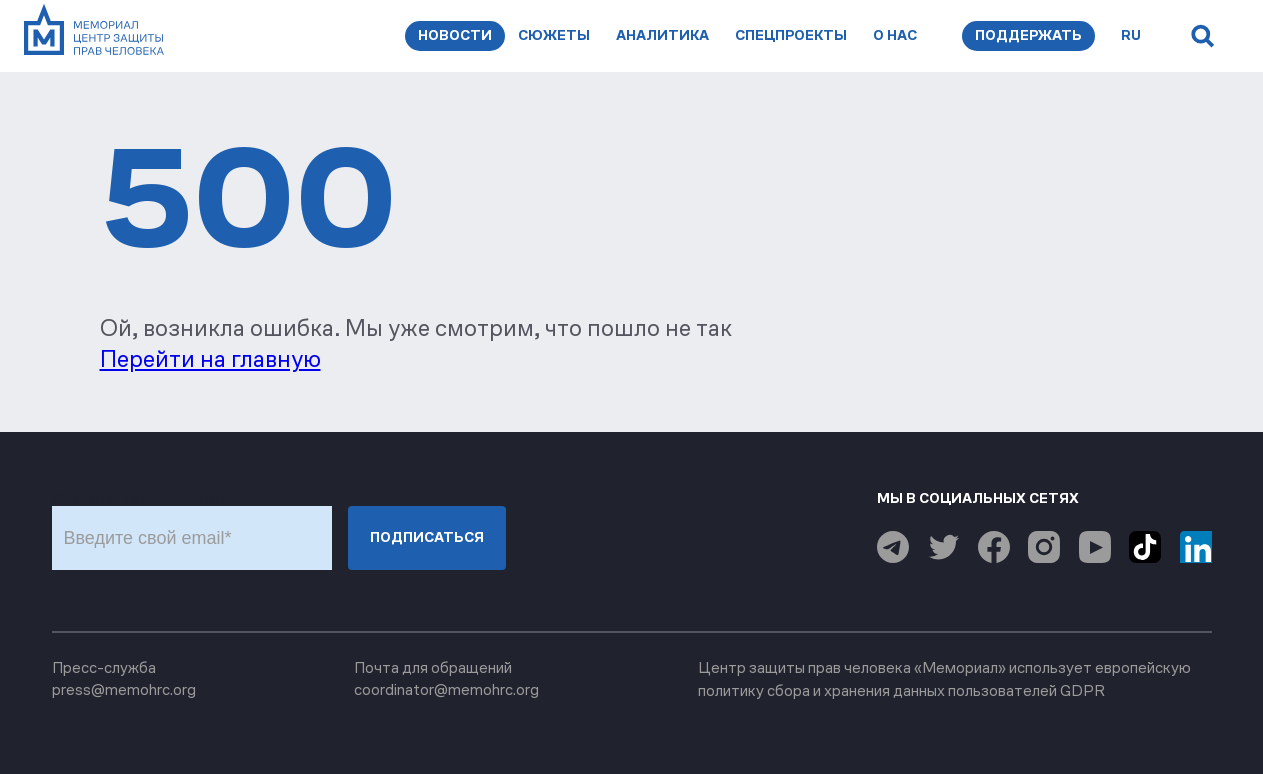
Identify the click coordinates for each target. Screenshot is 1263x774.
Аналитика (662, 35)
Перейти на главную (210, 359)
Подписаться (427, 537)
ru (1131, 35)
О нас (895, 35)
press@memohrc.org (124, 689)
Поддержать (1028, 35)
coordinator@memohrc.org (446, 689)
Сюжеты (554, 35)
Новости (455, 35)
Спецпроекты (791, 35)
